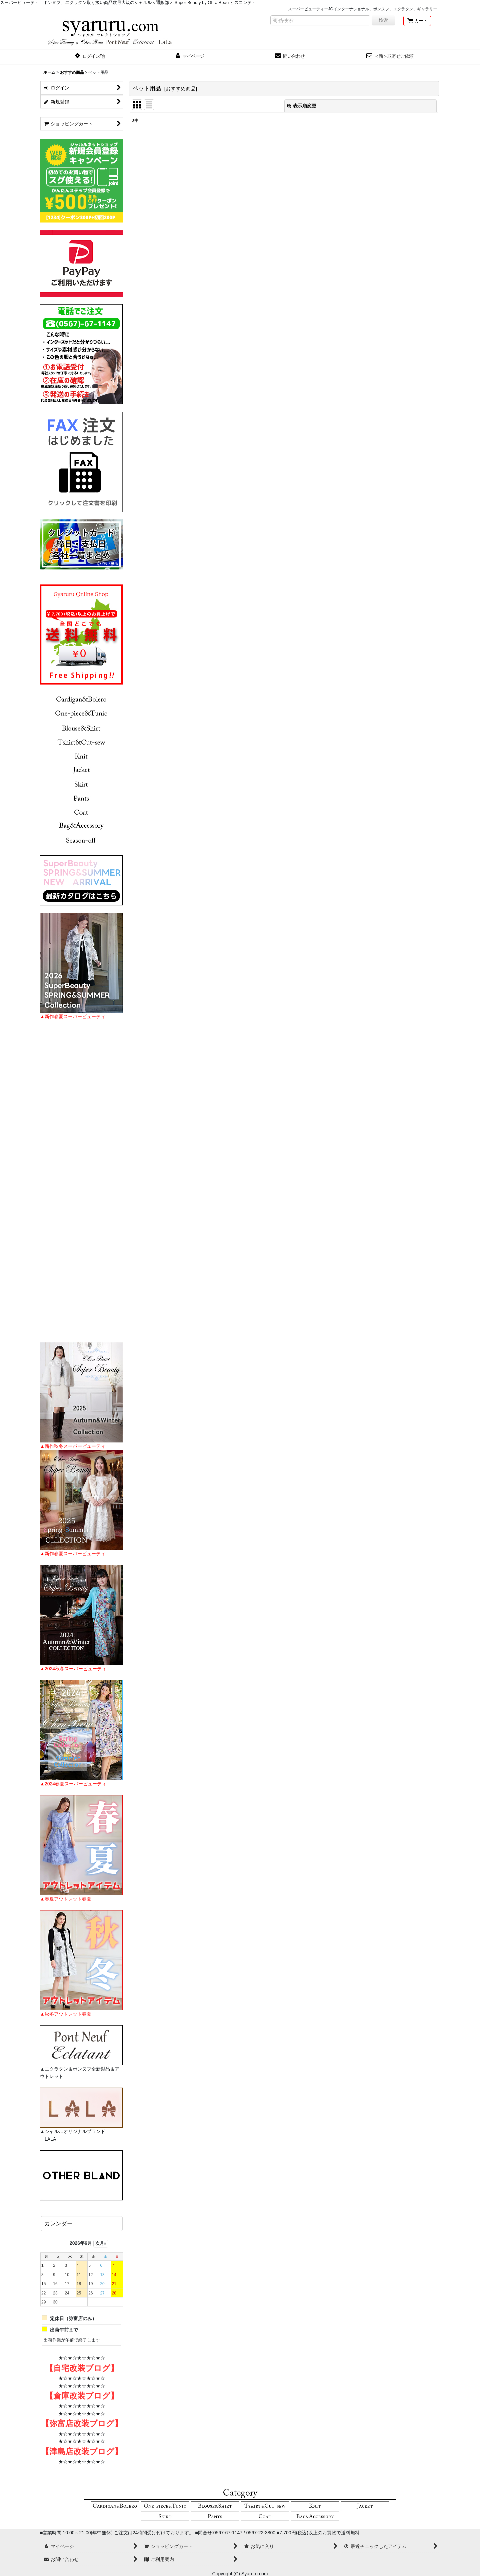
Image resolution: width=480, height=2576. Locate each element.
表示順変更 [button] (301, 105)
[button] (90, 56)
